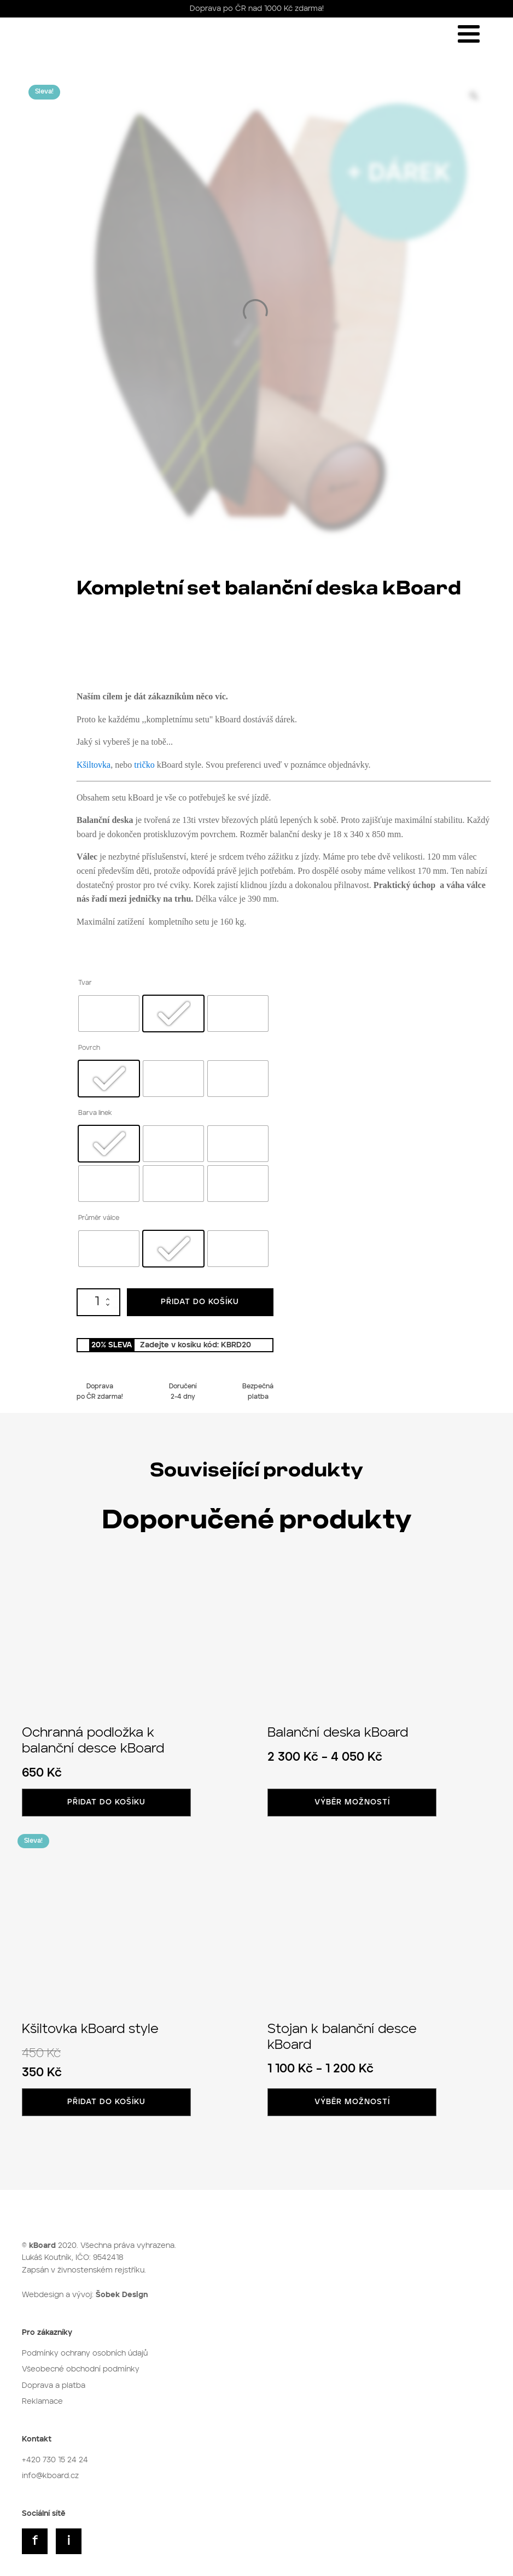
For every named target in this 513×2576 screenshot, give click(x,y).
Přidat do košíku (200, 1302)
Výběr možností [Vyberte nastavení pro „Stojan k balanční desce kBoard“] (352, 2102)
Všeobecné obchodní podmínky (80, 2369)
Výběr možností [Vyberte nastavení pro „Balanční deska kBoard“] (352, 1802)
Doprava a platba (53, 2386)
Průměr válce (98, 1218)
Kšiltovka (93, 764)
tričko (144, 764)
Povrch (89, 1048)
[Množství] (98, 1302)
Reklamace (42, 2401)
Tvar (85, 982)
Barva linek (95, 1113)
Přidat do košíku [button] (106, 1802)
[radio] (109, 1013)
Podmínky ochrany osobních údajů (85, 2353)
